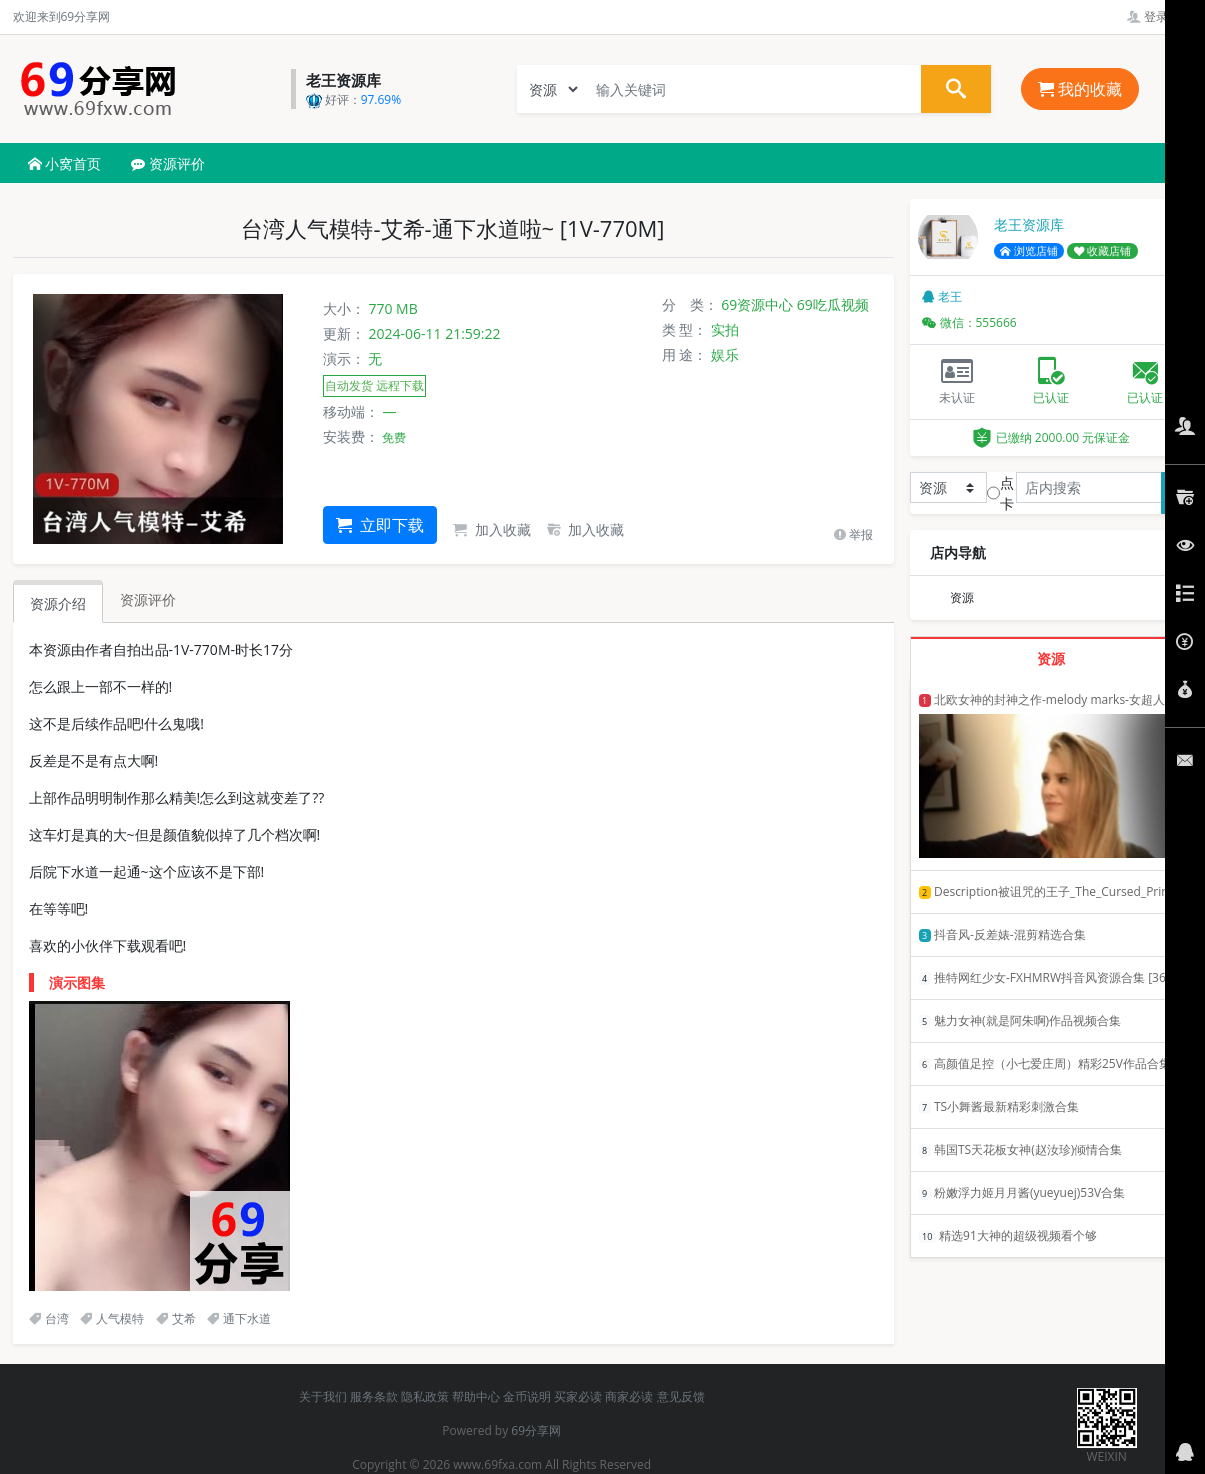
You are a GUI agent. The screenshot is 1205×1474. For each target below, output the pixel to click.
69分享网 (536, 1430)
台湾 (49, 1318)
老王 (942, 296)
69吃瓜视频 (833, 304)
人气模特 (112, 1318)
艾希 (176, 1318)
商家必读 (629, 1396)
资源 (962, 597)
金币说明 (527, 1396)
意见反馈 (681, 1396)
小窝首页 (65, 163)
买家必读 (578, 1396)
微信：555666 (969, 322)
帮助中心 (476, 1396)
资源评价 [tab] (148, 599)
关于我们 (323, 1396)
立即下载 (380, 525)
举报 (853, 534)
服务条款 (374, 1396)
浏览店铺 (1029, 251)
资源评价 (168, 163)
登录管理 (1159, 16)
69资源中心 (757, 304)
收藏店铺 (1103, 251)
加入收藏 (492, 529)
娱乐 (725, 354)
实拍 (725, 329)
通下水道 (239, 1318)
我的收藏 (1080, 89)
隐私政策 (425, 1396)
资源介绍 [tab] (58, 603)
